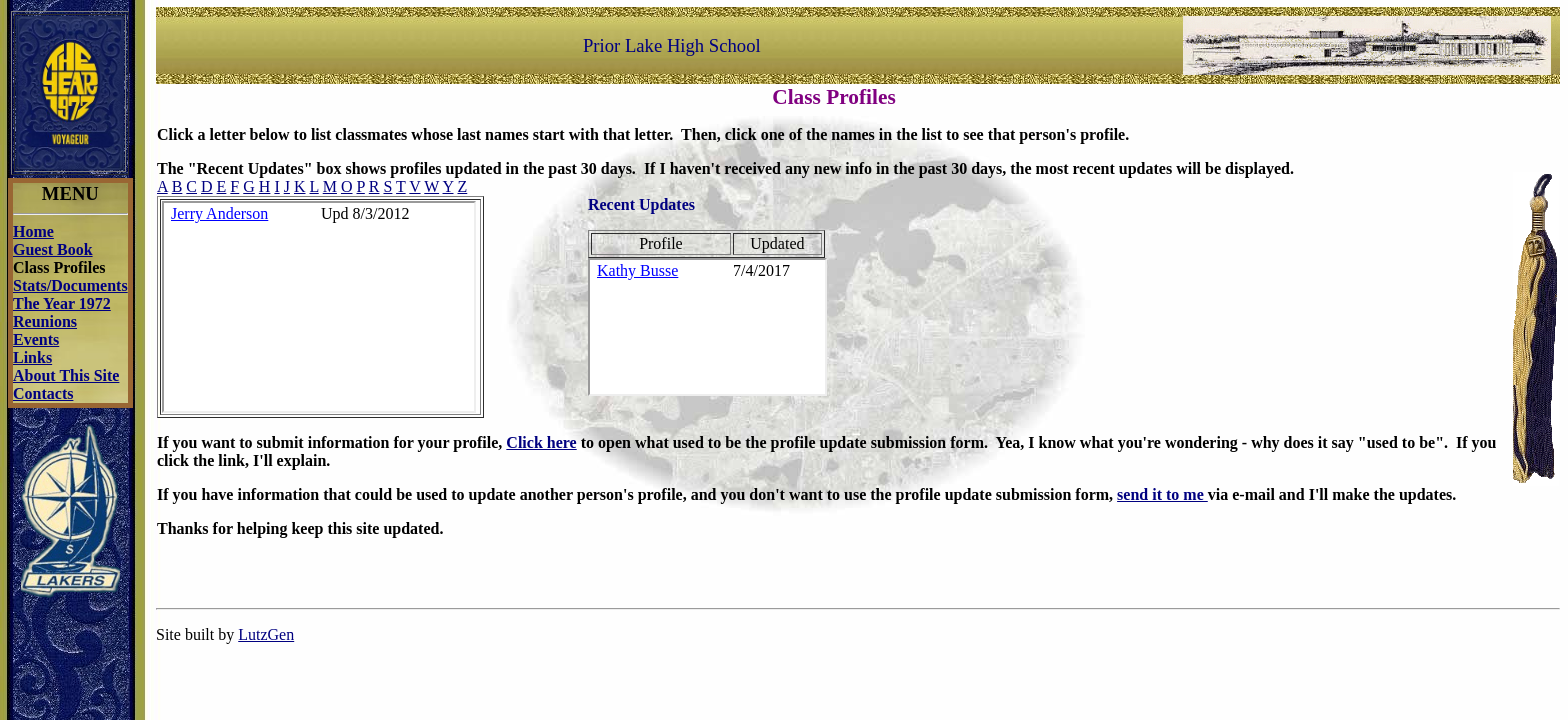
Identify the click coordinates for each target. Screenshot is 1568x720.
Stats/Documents (70, 285)
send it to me (1162, 494)
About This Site (66, 375)
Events (36, 339)
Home (33, 231)
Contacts (43, 393)
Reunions (45, 321)
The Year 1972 (62, 303)
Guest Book (53, 249)
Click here (541, 442)
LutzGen (266, 634)
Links (32, 357)
